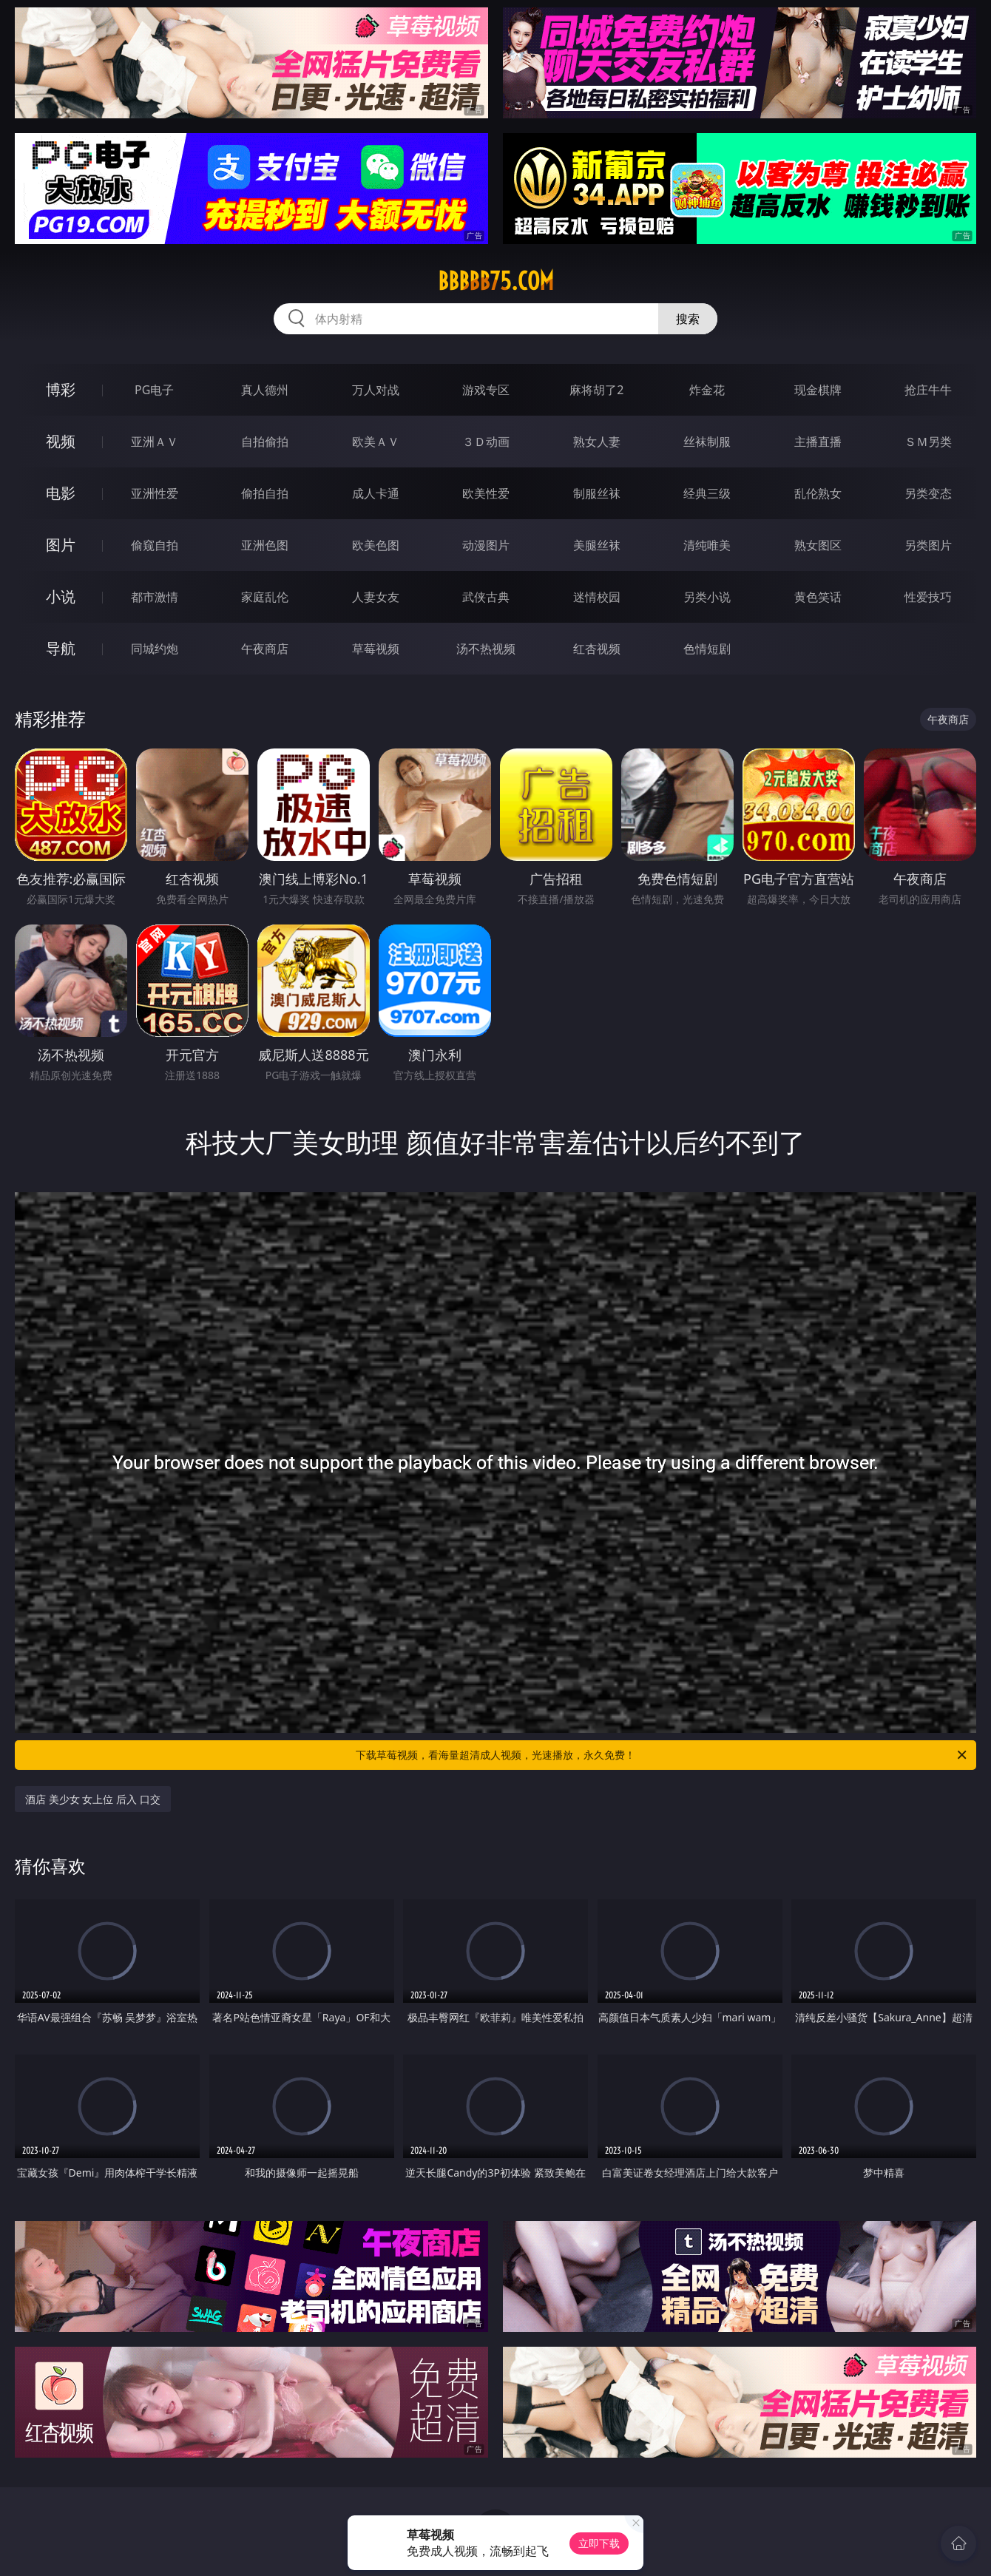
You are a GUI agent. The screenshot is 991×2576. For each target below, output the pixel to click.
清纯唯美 (707, 545)
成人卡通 (375, 493)
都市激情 (154, 597)
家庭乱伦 (264, 597)
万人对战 (375, 390)
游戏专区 (486, 390)
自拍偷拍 (264, 441)
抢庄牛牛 (928, 390)
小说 (60, 596)
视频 (60, 441)
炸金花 (707, 390)
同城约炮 (154, 648)
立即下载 (599, 2543)
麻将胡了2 (596, 390)
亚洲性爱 (154, 493)
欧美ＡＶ (375, 441)
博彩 (60, 389)
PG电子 (154, 390)
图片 (60, 545)
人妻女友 (375, 597)
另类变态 (928, 493)
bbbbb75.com (496, 281)
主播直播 (818, 441)
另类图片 (928, 545)
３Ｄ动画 (486, 441)
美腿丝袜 (596, 545)
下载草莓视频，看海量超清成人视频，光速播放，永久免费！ (662, 1755)
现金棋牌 (818, 390)
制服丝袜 (596, 493)
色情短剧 (707, 648)
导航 (60, 648)
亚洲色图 (264, 545)
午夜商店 (264, 648)
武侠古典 (486, 597)
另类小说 (707, 597)
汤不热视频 (485, 648)
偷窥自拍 (154, 545)
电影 (60, 493)
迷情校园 (596, 597)
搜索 (688, 319)
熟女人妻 (596, 441)
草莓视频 (375, 648)
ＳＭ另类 (928, 441)
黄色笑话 (818, 597)
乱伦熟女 (818, 493)
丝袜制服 (707, 441)
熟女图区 (818, 545)
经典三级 (707, 493)
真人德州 (264, 390)
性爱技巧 (928, 597)
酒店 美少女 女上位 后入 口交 (92, 1799)
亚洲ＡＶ (154, 441)
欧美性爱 (486, 493)
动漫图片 (486, 545)
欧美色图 (375, 545)
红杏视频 (596, 648)
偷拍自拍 (264, 493)
